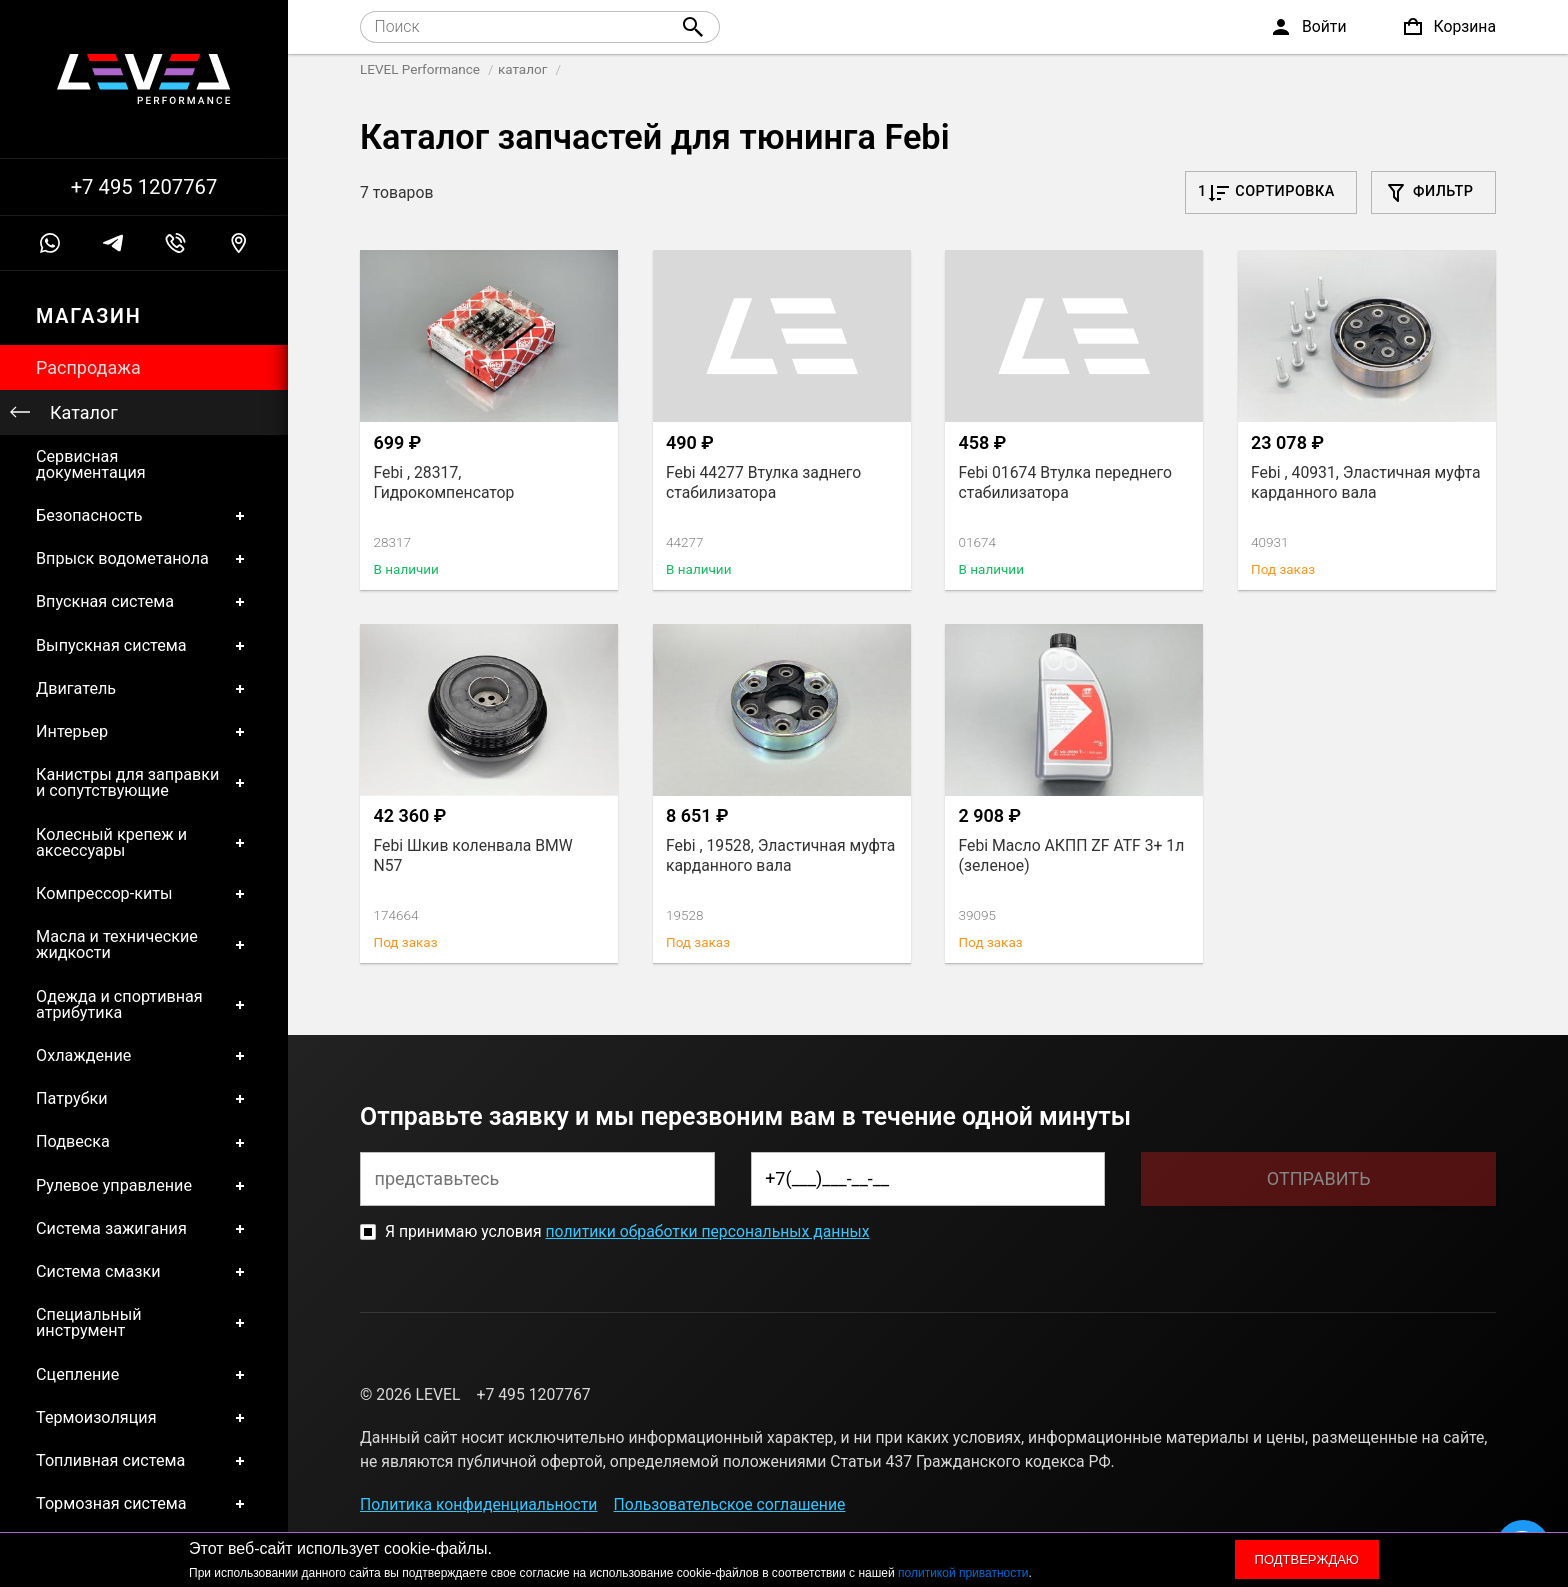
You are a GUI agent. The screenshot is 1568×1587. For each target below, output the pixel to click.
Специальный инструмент (144, 1323)
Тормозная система (144, 1504)
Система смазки (144, 1272)
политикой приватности (963, 1573)
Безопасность (144, 515)
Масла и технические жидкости (144, 945)
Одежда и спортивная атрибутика (144, 1004)
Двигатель (144, 688)
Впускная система (144, 602)
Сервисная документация (91, 464)
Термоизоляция (144, 1417)
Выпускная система (144, 645)
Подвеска (144, 1142)
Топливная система (144, 1461)
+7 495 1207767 (144, 187)
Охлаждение (144, 1056)
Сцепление (144, 1374)
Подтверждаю (1307, 1559)
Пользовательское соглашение (730, 1504)
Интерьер (144, 731)
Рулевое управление (144, 1185)
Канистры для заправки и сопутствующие (144, 783)
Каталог (84, 412)
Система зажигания (144, 1228)
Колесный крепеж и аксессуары (144, 842)
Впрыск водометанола (144, 559)
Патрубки (144, 1099)
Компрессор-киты (144, 893)
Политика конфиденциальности (478, 1504)
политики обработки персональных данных (707, 1231)
